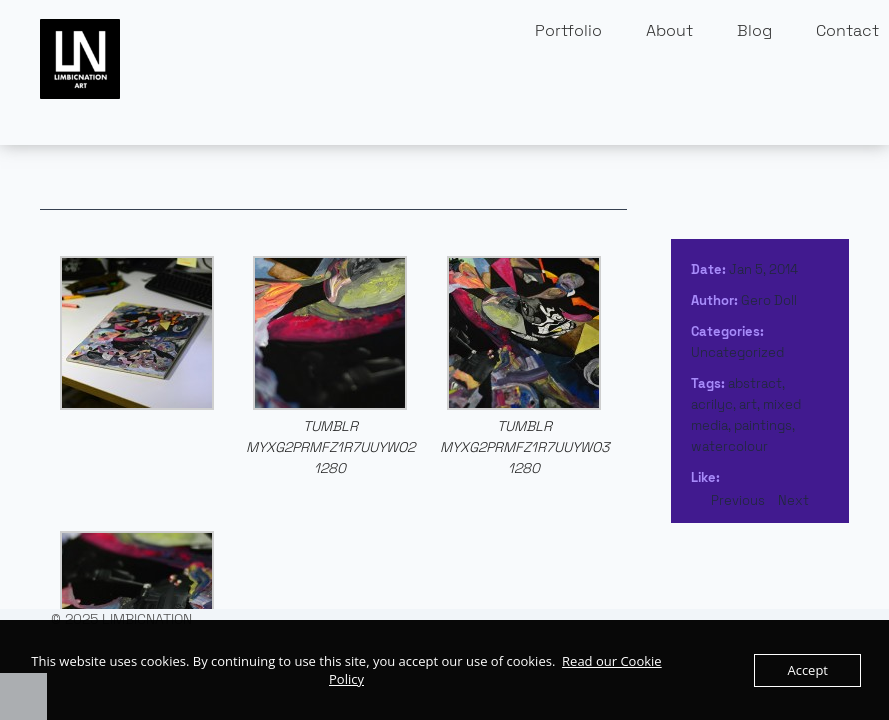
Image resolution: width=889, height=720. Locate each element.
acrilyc (712, 404)
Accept (807, 670)
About (669, 30)
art (748, 404)
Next (793, 500)
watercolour (729, 446)
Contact (847, 30)
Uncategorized (737, 352)
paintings (763, 425)
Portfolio (568, 30)
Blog (754, 30)
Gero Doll (769, 300)
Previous (738, 500)
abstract (755, 383)
